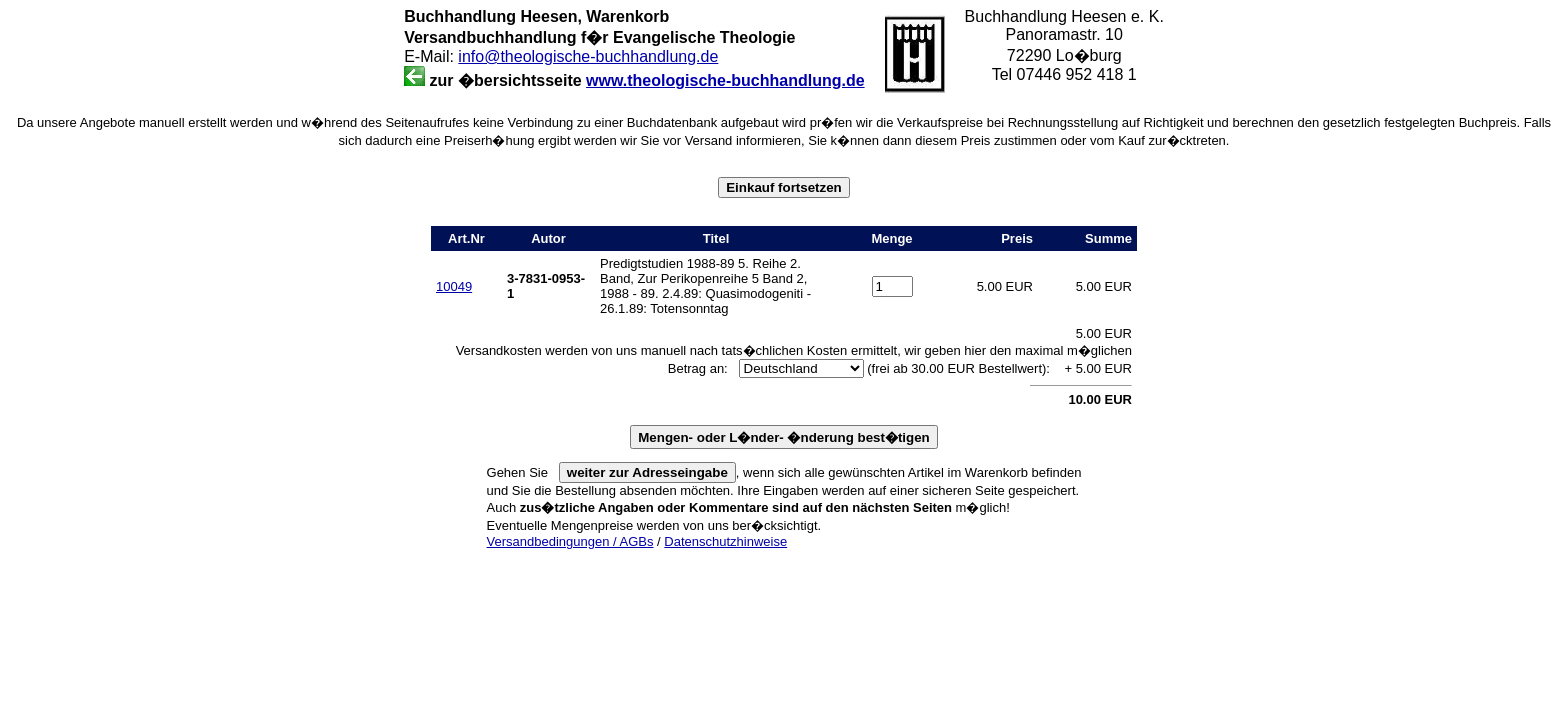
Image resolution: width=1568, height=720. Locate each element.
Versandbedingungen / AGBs (570, 541)
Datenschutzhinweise (725, 541)
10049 (454, 286)
